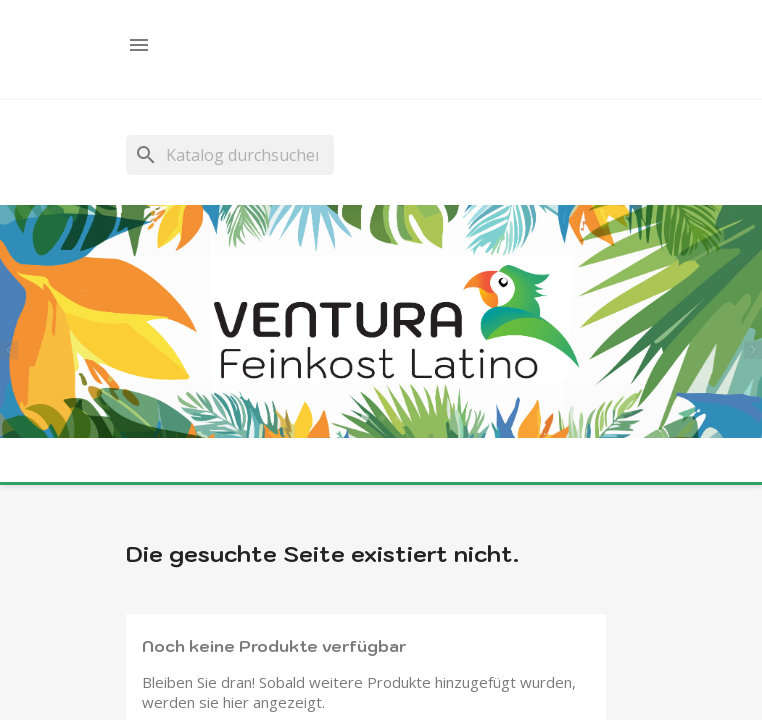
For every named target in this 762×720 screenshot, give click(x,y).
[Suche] (230, 155)
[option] (381, 323)
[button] (15, 347)
